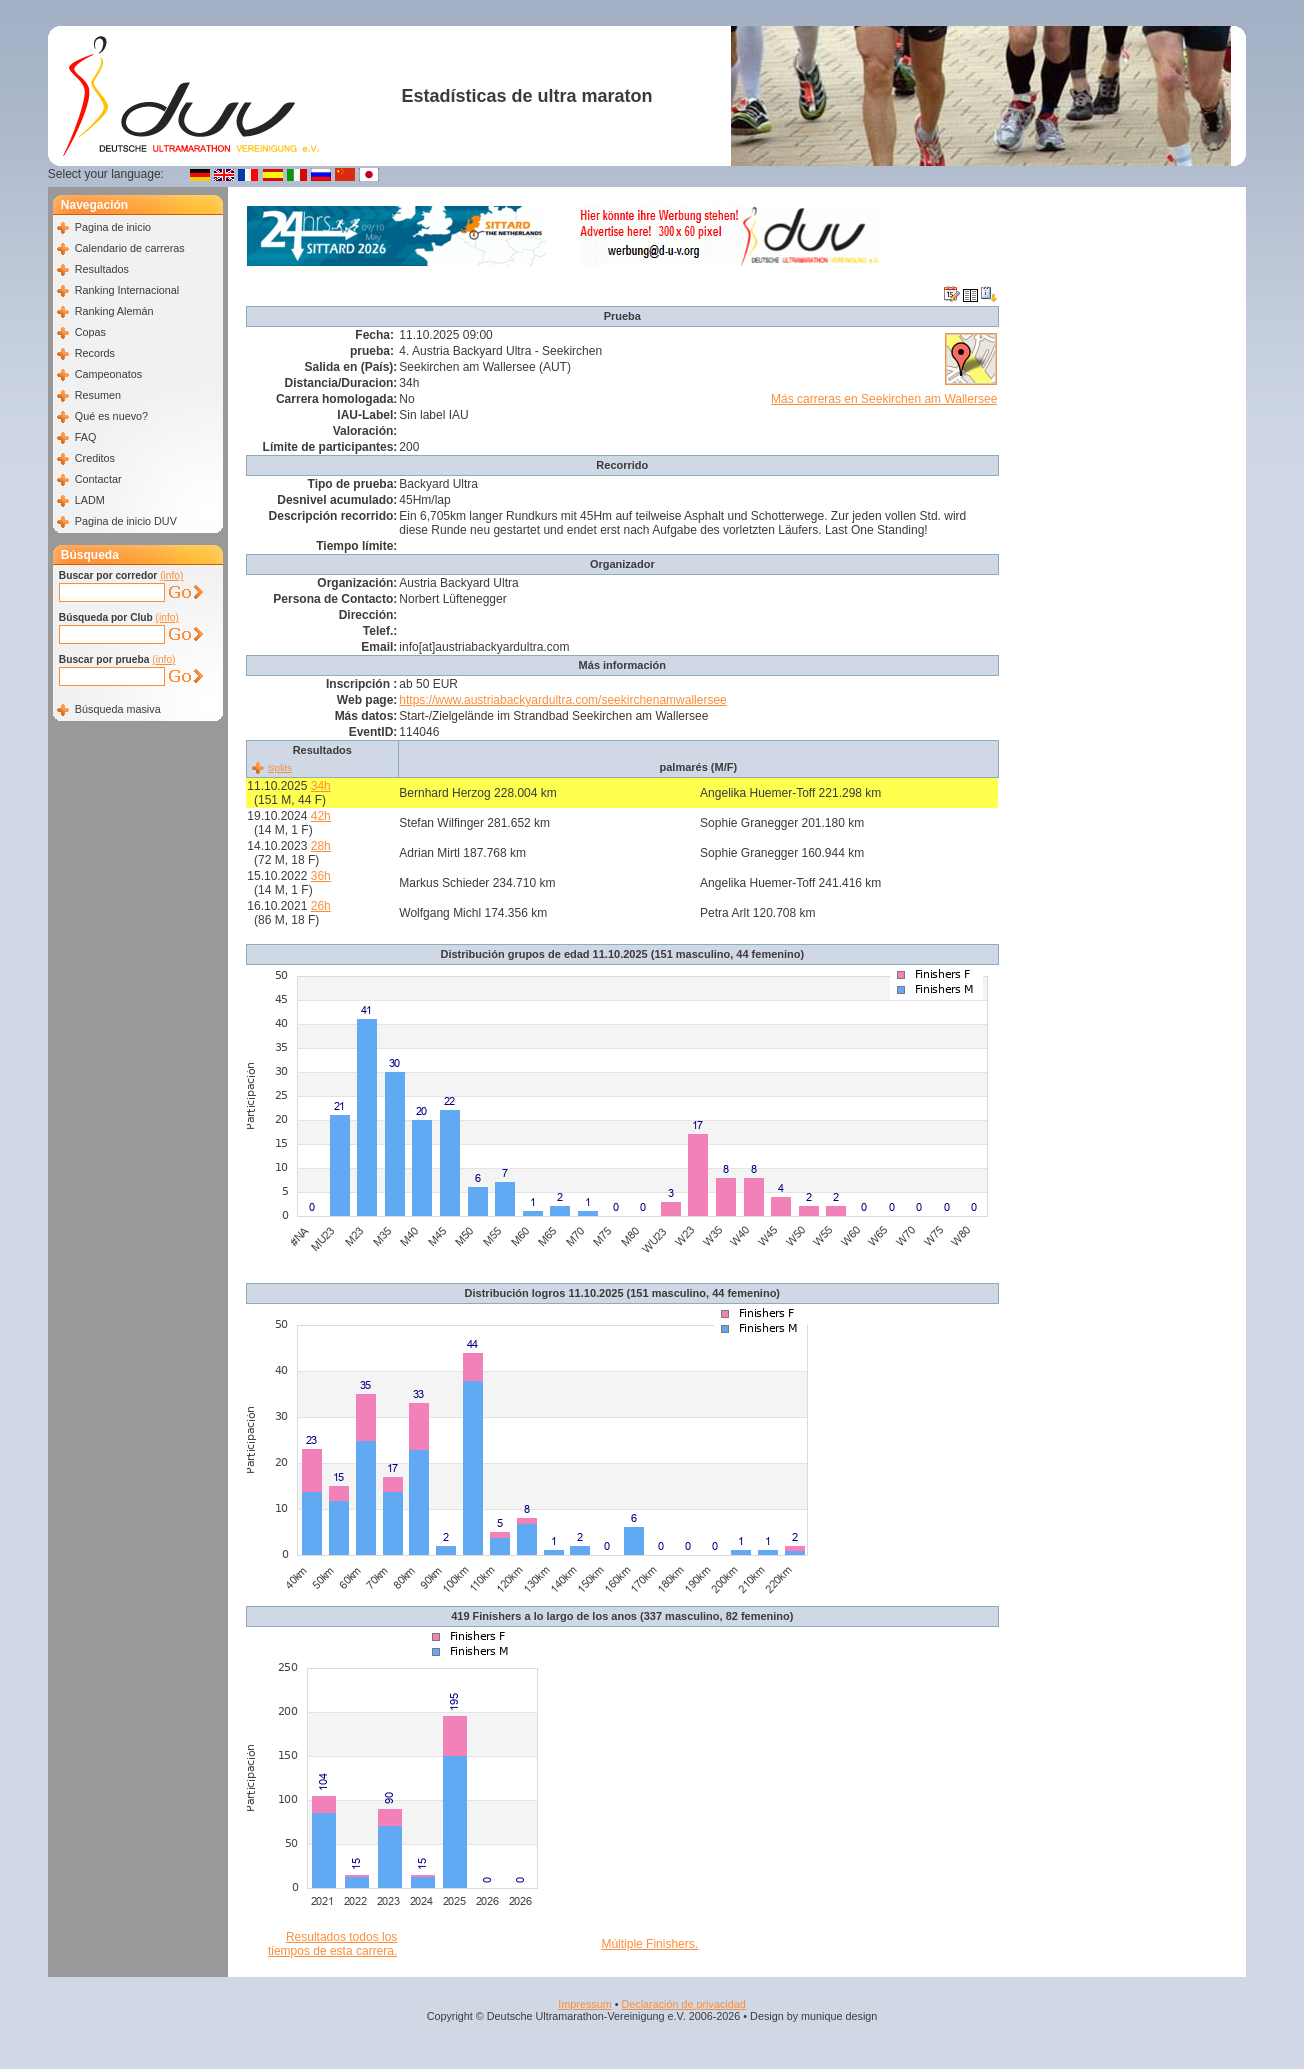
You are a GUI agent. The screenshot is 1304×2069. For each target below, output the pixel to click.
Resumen (98, 395)
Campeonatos (108, 374)
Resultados (102, 269)
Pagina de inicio (113, 227)
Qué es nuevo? (111, 416)
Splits (280, 767)
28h (321, 846)
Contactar (98, 479)
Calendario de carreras (130, 248)
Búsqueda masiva (118, 709)
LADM (90, 500)
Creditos (95, 458)
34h (321, 786)
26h (321, 906)
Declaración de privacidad (683, 2004)
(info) (171, 575)
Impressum (584, 2004)
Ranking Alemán (114, 311)
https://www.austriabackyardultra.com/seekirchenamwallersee (562, 700)
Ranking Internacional (127, 290)
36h (321, 876)
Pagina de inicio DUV (126, 521)
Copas (90, 332)
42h (321, 816)
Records (95, 353)
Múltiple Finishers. (649, 1944)
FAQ (86, 437)
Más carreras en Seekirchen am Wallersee (884, 399)
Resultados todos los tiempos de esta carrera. (332, 1944)
